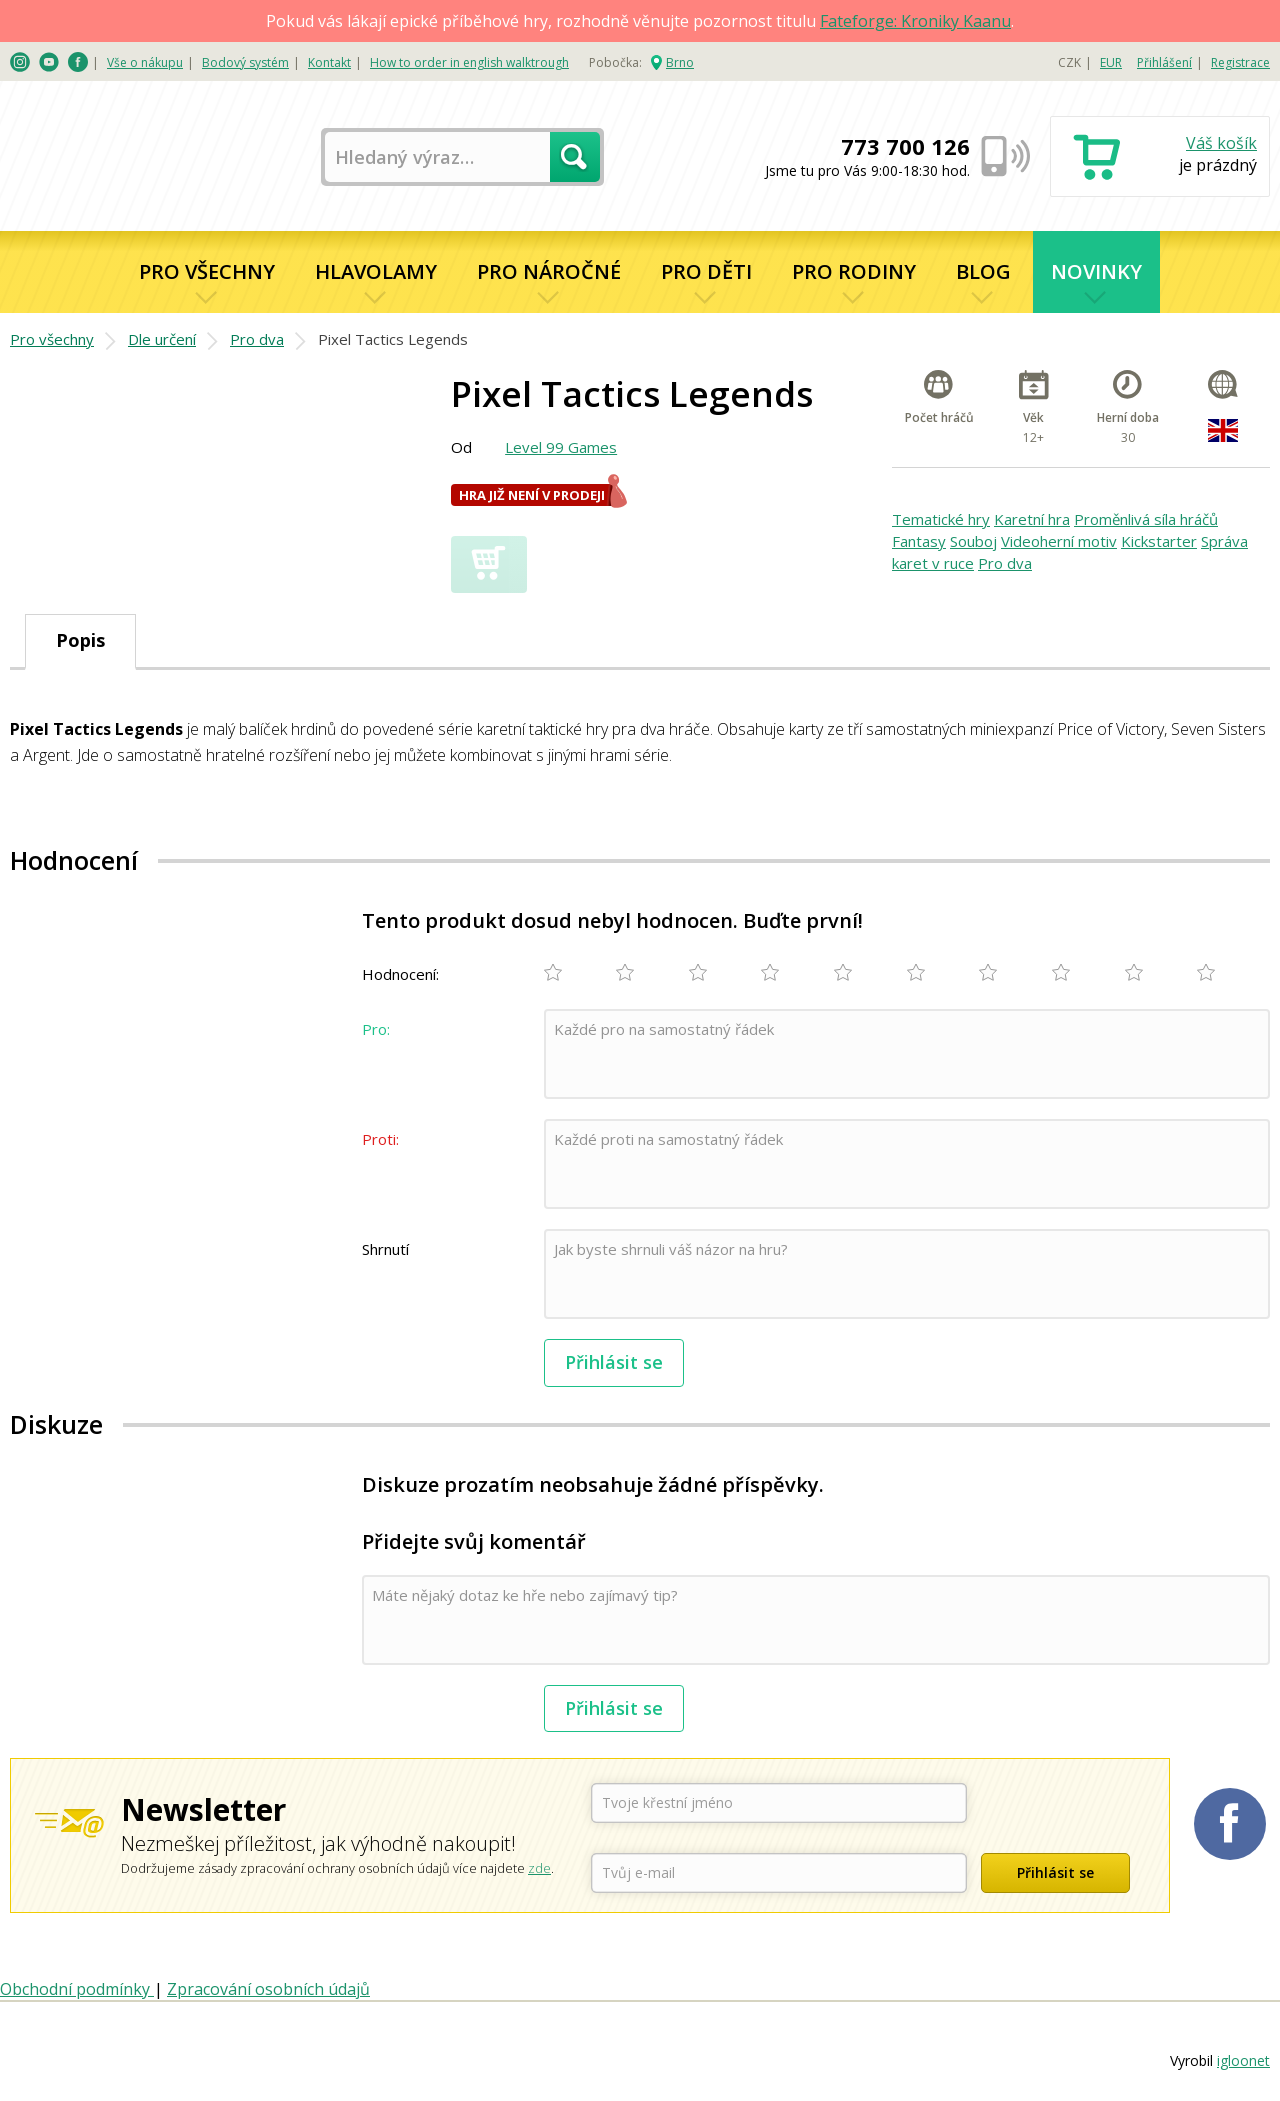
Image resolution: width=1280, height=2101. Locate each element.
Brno (680, 62)
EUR (1111, 62)
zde (539, 1868)
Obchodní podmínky (77, 1989)
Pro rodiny (854, 271)
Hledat (575, 157)
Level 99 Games (561, 447)
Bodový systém (245, 62)
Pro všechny (207, 271)
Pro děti (706, 271)
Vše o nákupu (145, 62)
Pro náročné (549, 271)
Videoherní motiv (1059, 541)
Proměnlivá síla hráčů (1146, 519)
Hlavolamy (376, 271)
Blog (983, 271)
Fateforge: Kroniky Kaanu (915, 21)
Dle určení (162, 339)
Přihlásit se (614, 1362)
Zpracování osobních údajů (268, 1989)
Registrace (1240, 62)
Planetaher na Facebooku (1230, 1824)
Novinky (1096, 271)
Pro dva (257, 339)
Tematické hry (941, 519)
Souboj (973, 541)
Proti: (380, 1139)
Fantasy (919, 541)
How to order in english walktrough (469, 62)
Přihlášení (1164, 62)
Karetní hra (1032, 519)
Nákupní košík (1160, 158)
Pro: (376, 1029)
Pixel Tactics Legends (393, 339)
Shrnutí (385, 1249)
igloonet (1243, 2060)
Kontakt (329, 62)
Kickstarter (1159, 541)
